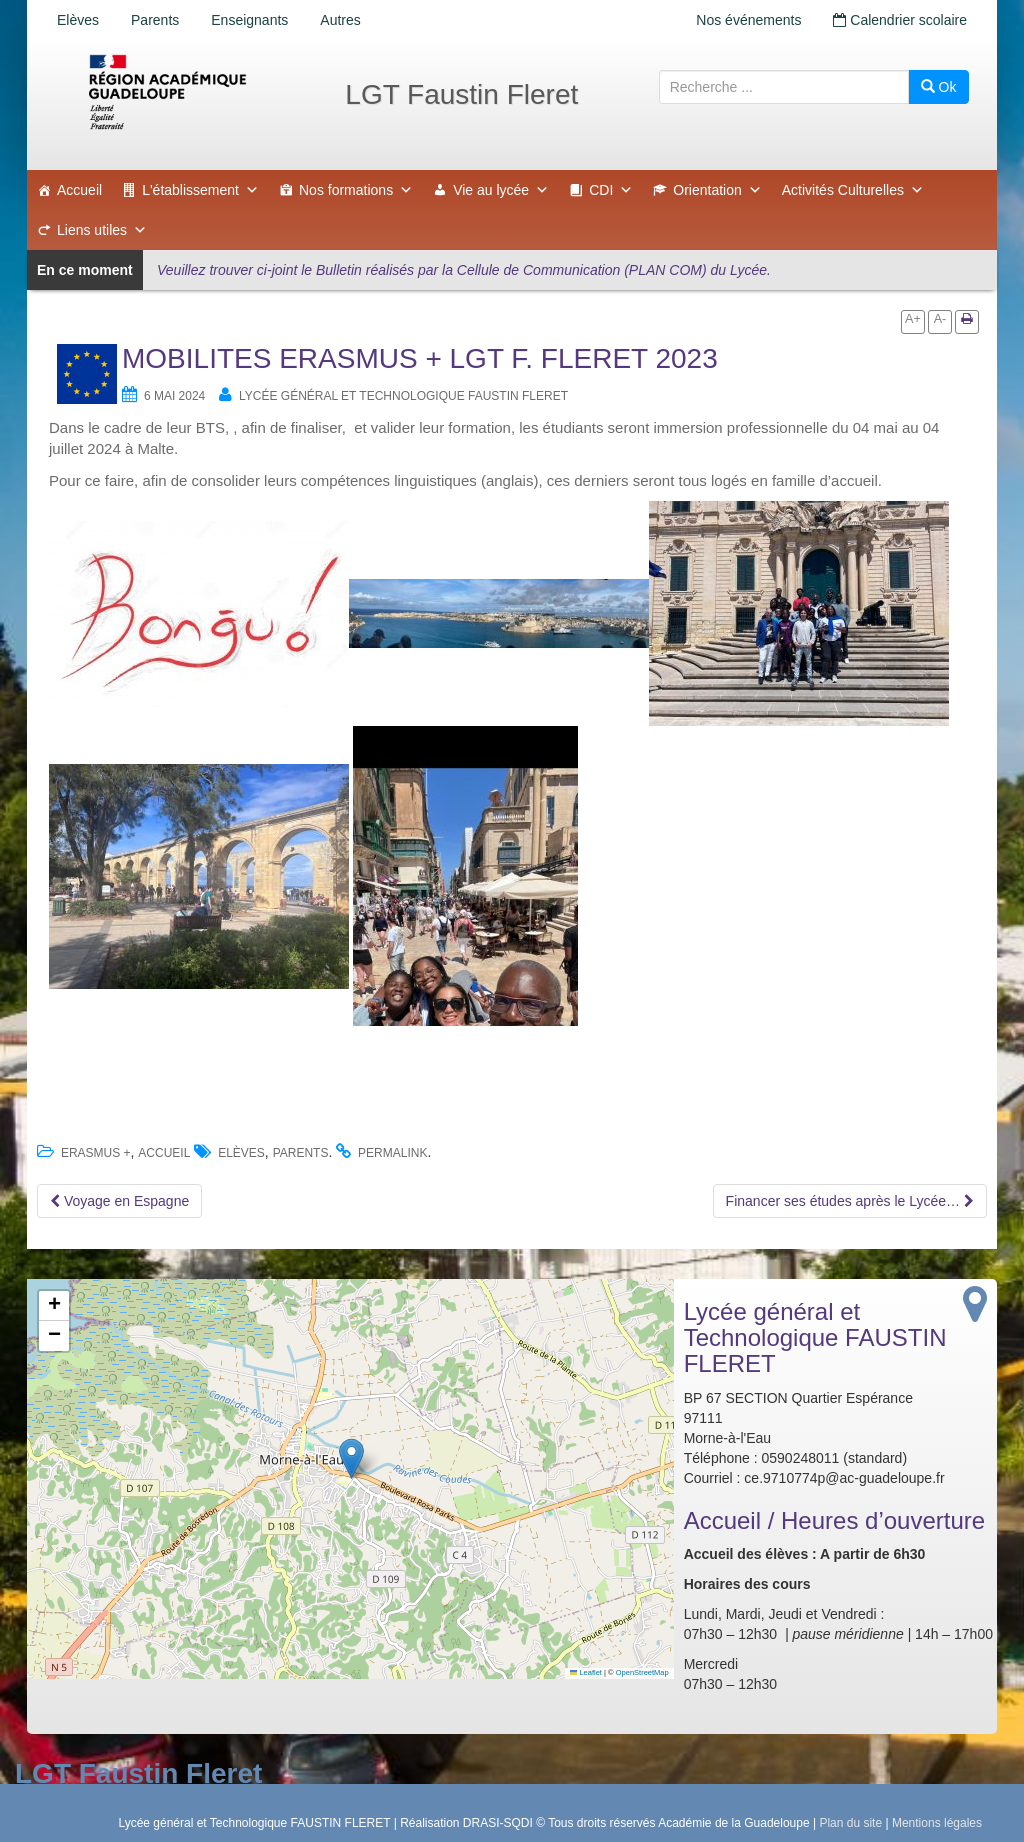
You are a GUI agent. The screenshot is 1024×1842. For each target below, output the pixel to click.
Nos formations (356, 190)
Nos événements (748, 20)
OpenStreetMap (642, 1672)
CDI (611, 190)
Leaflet (586, 1672)
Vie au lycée (501, 190)
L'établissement (200, 190)
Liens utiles (102, 230)
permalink (392, 1153)
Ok (939, 87)
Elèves (78, 20)
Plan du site (850, 1823)
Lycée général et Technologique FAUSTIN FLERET (403, 396)
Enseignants (249, 20)
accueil (164, 1153)
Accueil (79, 190)
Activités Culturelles (853, 190)
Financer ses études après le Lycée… (850, 1201)
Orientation (717, 190)
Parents (155, 20)
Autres (340, 20)
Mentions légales (937, 1823)
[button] (351, 1458)
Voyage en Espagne (119, 1201)
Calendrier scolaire (900, 20)
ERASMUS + (96, 1153)
